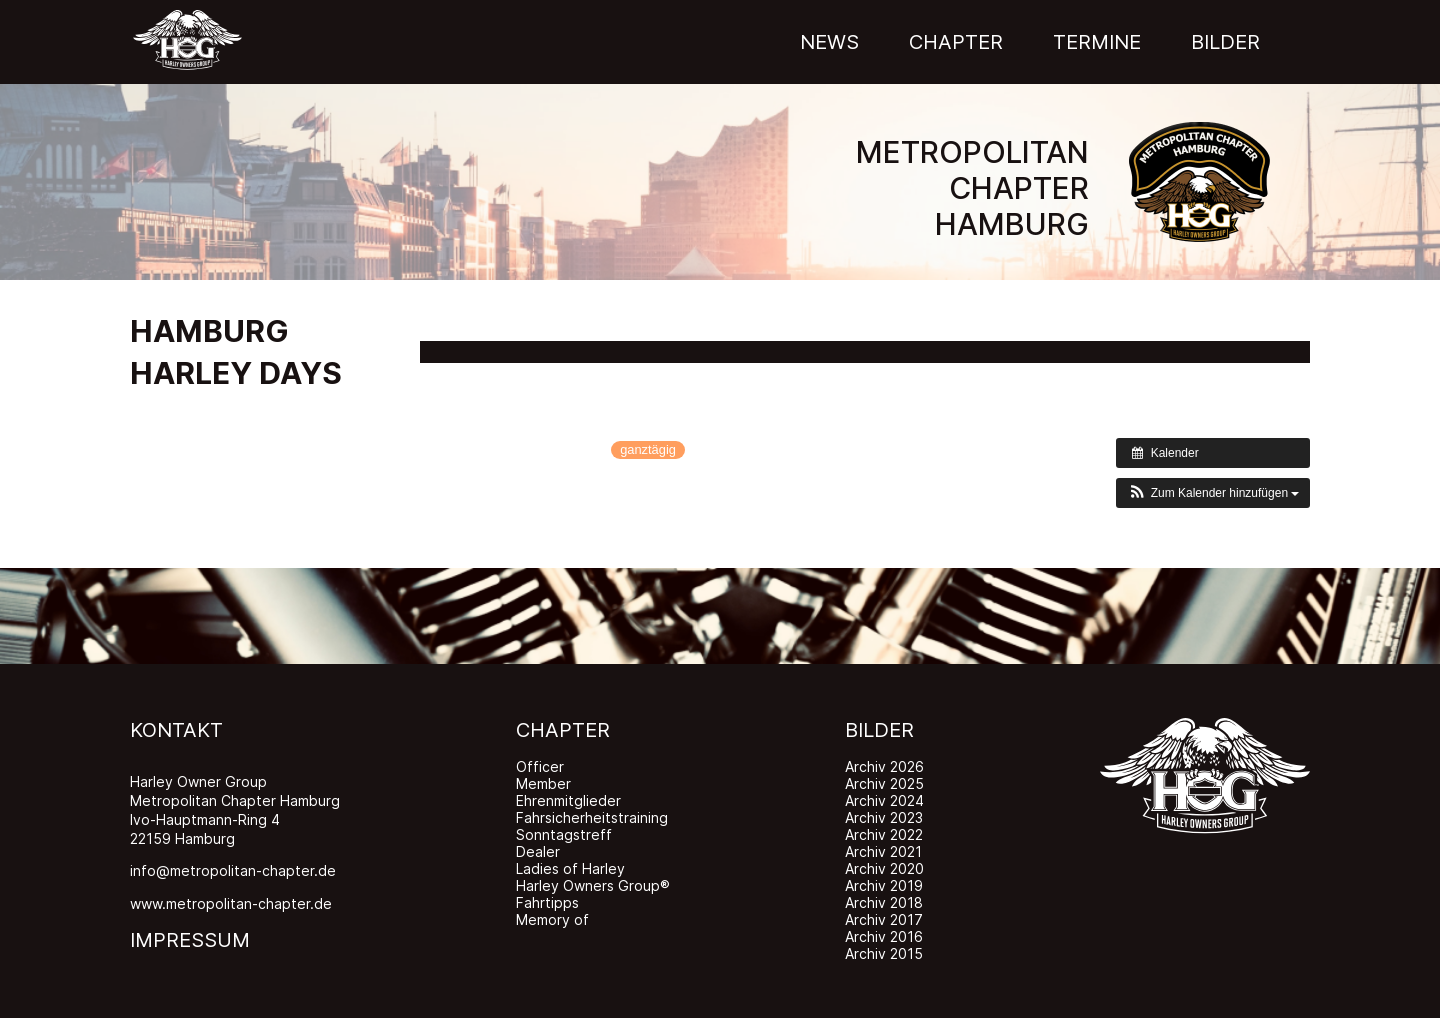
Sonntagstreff (564, 834)
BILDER (879, 730)
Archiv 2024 (884, 800)
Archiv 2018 (884, 902)
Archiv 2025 (884, 783)
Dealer (538, 851)
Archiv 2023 (884, 817)
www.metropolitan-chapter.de (231, 903)
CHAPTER (563, 730)
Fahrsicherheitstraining (592, 817)
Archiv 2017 (884, 919)
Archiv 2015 (884, 953)
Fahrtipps (547, 902)
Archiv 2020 (884, 868)
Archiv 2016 (884, 936)
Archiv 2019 (884, 885)
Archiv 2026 (884, 766)
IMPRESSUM (190, 940)
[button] (1213, 493)
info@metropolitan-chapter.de (233, 870)
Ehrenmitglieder (568, 800)
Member (543, 783)
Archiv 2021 (883, 851)
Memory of (552, 919)
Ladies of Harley (570, 868)
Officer (540, 766)
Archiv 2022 (884, 834)
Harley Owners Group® (593, 885)
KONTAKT (176, 730)
